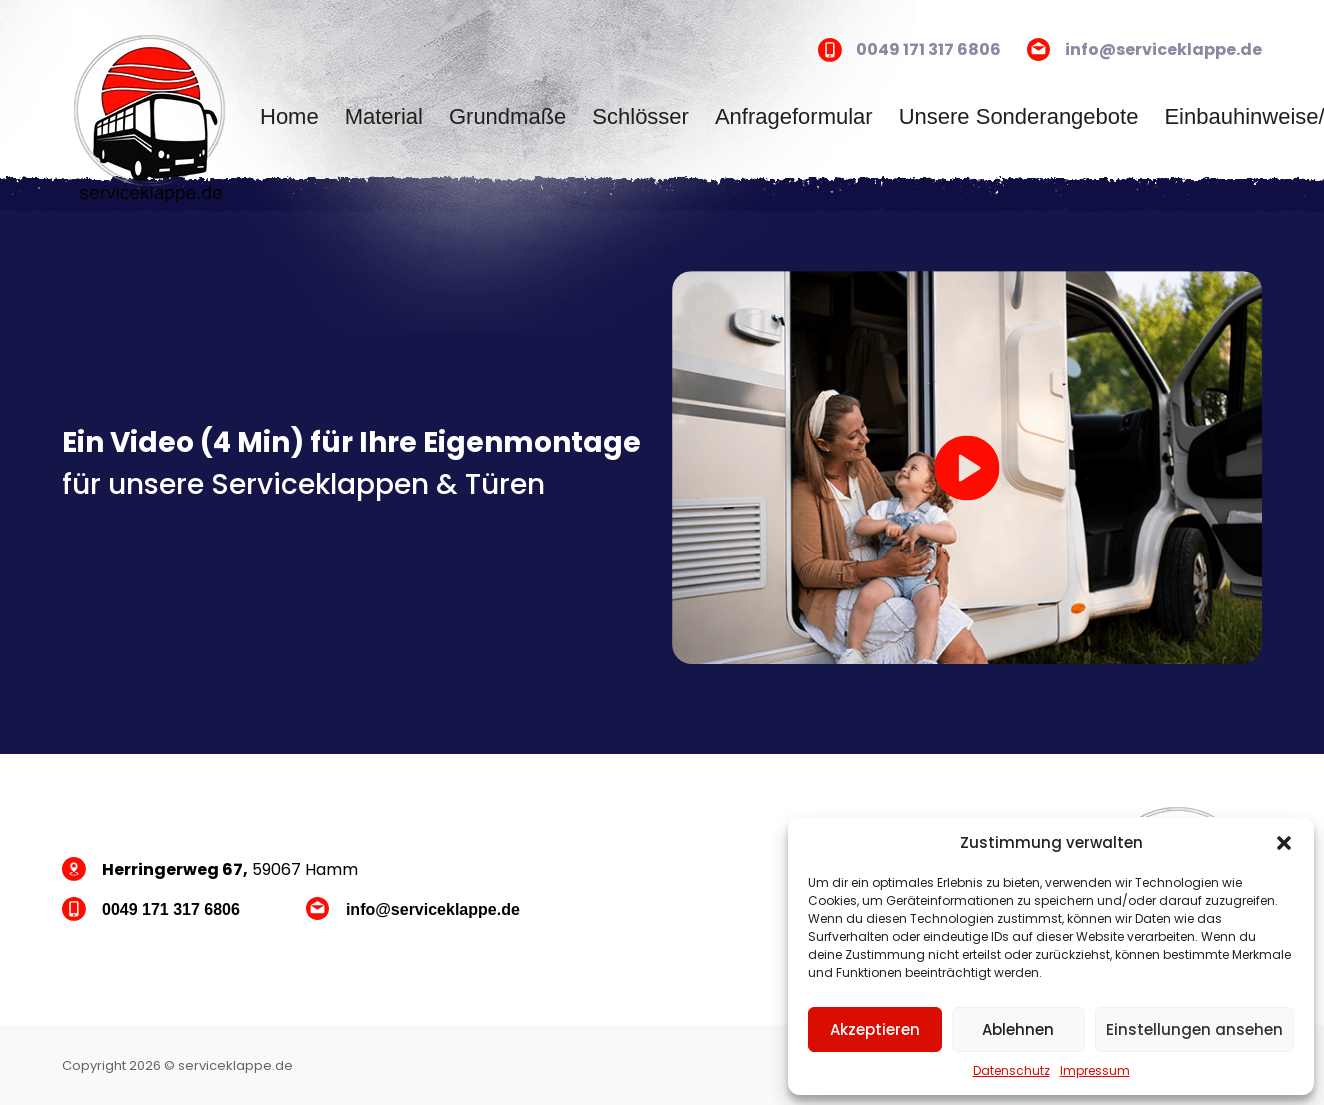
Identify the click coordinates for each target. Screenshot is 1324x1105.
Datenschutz (1011, 1070)
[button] (1284, 843)
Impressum (1095, 1070)
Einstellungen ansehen (1194, 1029)
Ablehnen (1018, 1029)
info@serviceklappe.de (1163, 49)
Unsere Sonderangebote (1019, 116)
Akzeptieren (875, 1029)
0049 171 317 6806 (928, 49)
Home (289, 116)
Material (384, 116)
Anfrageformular (794, 116)
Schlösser (640, 116)
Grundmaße (507, 116)
